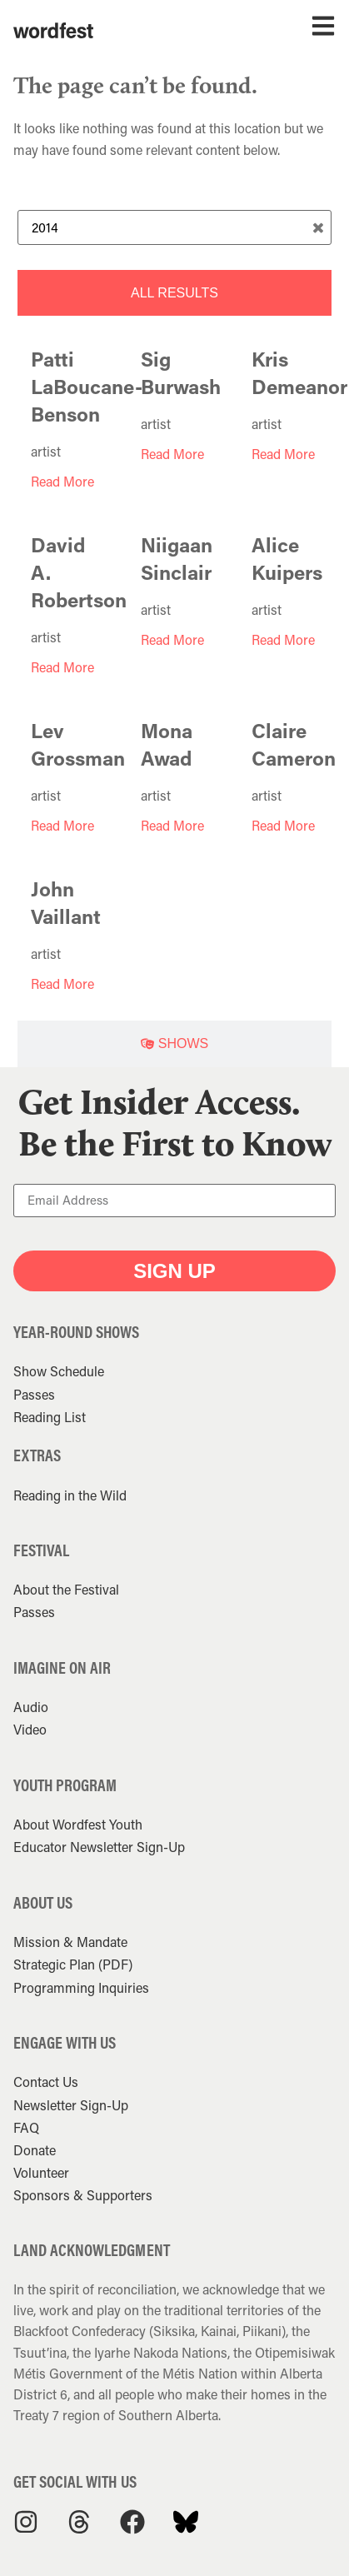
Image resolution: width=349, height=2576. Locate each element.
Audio (30, 1706)
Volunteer (41, 2172)
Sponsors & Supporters (82, 2195)
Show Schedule (58, 1371)
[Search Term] (174, 227)
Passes (34, 1394)
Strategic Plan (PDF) (72, 1964)
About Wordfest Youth (77, 1824)
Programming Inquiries (81, 1987)
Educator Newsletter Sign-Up (99, 1846)
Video (30, 1729)
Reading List (49, 1416)
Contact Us (45, 2081)
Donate (34, 2150)
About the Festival (66, 1589)
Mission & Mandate (70, 1941)
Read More (62, 481)
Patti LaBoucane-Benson (86, 386)
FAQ (26, 2127)
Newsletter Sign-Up (70, 2105)
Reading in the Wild (70, 1495)
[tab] (174, 293)
